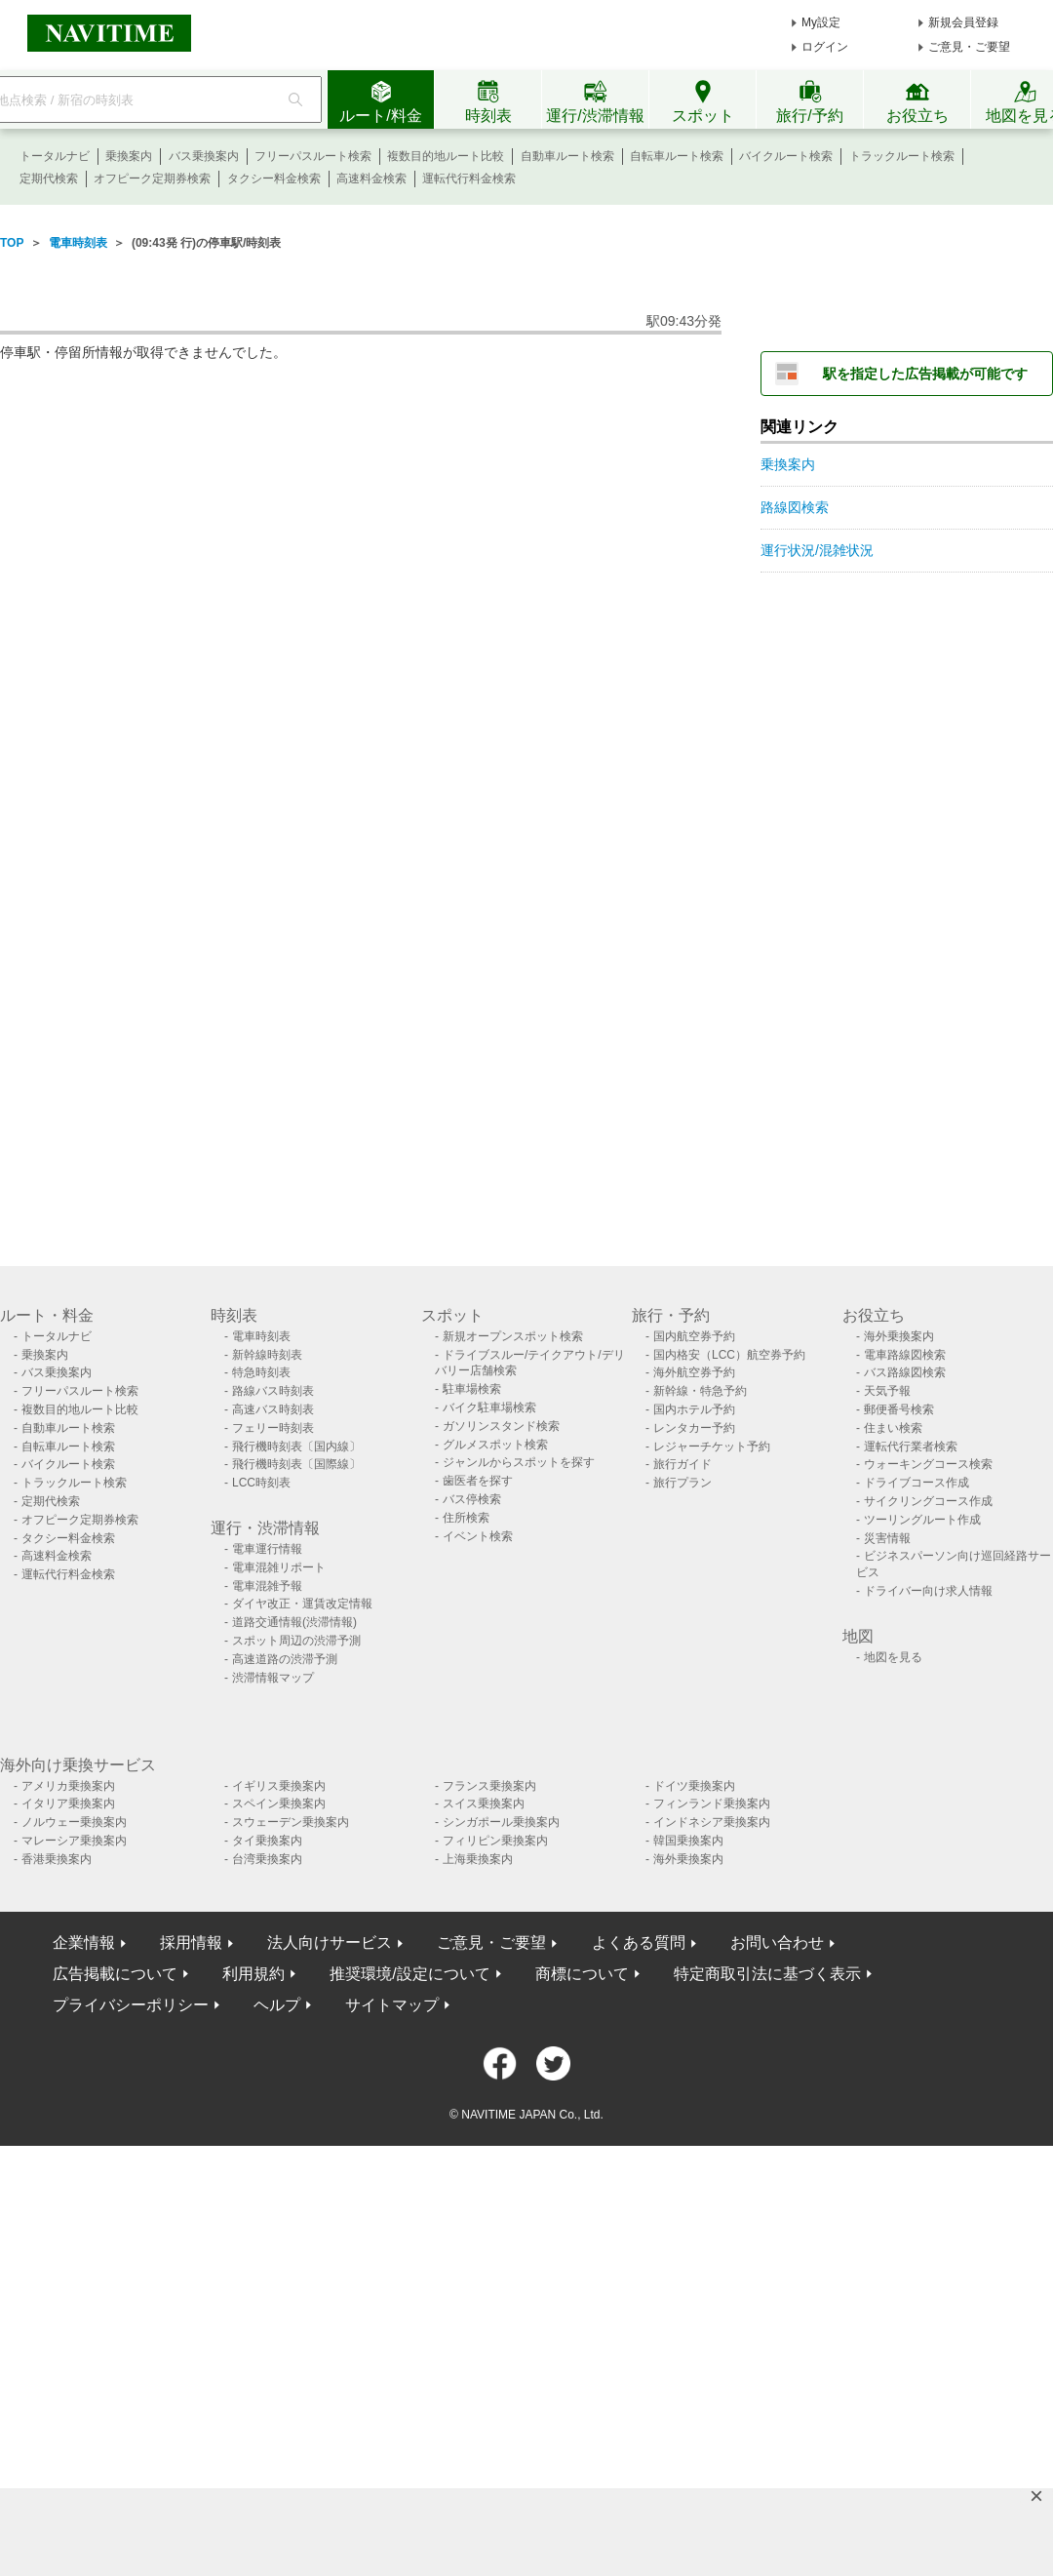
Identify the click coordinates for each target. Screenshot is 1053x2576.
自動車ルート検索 (567, 156)
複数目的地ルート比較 (445, 156)
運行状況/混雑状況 (817, 550)
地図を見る (893, 1657)
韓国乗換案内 (688, 1840)
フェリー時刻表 (273, 1428)
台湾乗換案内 (267, 1859)
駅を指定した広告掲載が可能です (925, 373)
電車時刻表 (78, 243)
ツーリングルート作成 (922, 1519)
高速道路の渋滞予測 (284, 1659)
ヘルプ (277, 2005)
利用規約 (253, 1973)
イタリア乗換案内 (68, 1803)
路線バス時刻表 (273, 1391)
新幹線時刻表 (267, 1355)
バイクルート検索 (786, 156)
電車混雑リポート (279, 1567)
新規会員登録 (963, 22)
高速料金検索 (371, 178)
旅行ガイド (682, 1464)
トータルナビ (55, 156)
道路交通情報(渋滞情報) (294, 1622)
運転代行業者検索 (910, 1446)
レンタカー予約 (694, 1428)
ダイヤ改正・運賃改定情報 (302, 1603)
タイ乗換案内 (267, 1840)
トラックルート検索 (902, 156)
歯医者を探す (478, 1480)
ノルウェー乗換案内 (74, 1822)
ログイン (824, 47)
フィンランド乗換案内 (711, 1803)
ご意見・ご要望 (969, 47)
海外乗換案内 (899, 1336)
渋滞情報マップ (273, 1677)
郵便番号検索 (899, 1409)
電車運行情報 (267, 1549)
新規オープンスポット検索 (513, 1336)
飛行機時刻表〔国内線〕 (296, 1446)
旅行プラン (682, 1482)
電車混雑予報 (267, 1586)
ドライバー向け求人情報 (928, 1591)
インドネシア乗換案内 (711, 1822)
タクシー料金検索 (274, 178)
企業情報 (84, 1942)
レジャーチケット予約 (711, 1446)
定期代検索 (49, 178)
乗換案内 (128, 156)
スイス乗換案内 (484, 1803)
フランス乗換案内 (489, 1786)
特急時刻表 (261, 1372)
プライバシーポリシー (131, 2005)
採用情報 (191, 1942)
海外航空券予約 (694, 1372)
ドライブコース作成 (916, 1482)
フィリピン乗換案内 (495, 1840)
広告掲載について (115, 1973)
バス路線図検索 (905, 1372)
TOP (11, 243)
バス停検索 (472, 1499)
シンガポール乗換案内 (501, 1822)
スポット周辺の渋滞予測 (296, 1640)
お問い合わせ (777, 1942)
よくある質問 (638, 1942)
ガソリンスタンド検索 (501, 1426)
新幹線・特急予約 (700, 1391)
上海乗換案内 (478, 1859)
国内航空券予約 (694, 1336)
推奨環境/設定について (409, 1973)
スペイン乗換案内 (279, 1803)
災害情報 (887, 1538)
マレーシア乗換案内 (74, 1840)
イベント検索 (478, 1536)
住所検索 (466, 1518)
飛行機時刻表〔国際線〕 (296, 1464)
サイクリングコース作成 (928, 1501)
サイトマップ (392, 2005)
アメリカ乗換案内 (68, 1786)
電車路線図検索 (905, 1355)
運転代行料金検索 (469, 178)
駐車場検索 (472, 1389)
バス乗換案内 (204, 156)
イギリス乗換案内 (279, 1786)
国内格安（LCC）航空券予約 (729, 1355)
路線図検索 (794, 507)
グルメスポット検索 (495, 1444)
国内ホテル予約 (694, 1409)
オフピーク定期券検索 (152, 178)
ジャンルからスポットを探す (519, 1462)
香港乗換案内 (56, 1859)
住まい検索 (893, 1428)
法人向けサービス (329, 1942)
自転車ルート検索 (676, 156)
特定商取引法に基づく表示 (767, 1973)
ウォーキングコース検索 (928, 1464)
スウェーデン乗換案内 (290, 1822)
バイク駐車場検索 (489, 1407)
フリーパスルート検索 (312, 156)
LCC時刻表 (261, 1482)
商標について (582, 1973)
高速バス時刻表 (273, 1409)
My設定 (820, 22)
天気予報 (887, 1391)
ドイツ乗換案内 (694, 1786)
